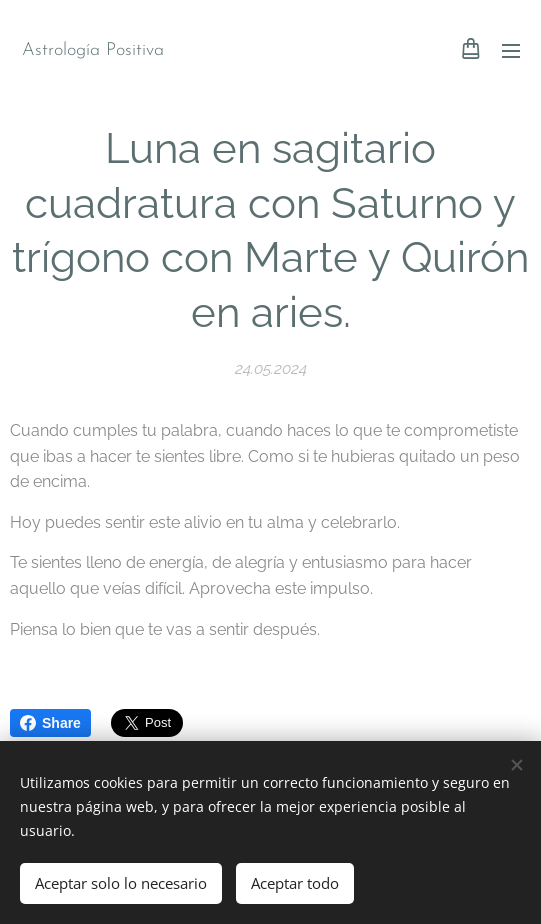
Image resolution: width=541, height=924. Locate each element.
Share (50, 723)
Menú (511, 51)
